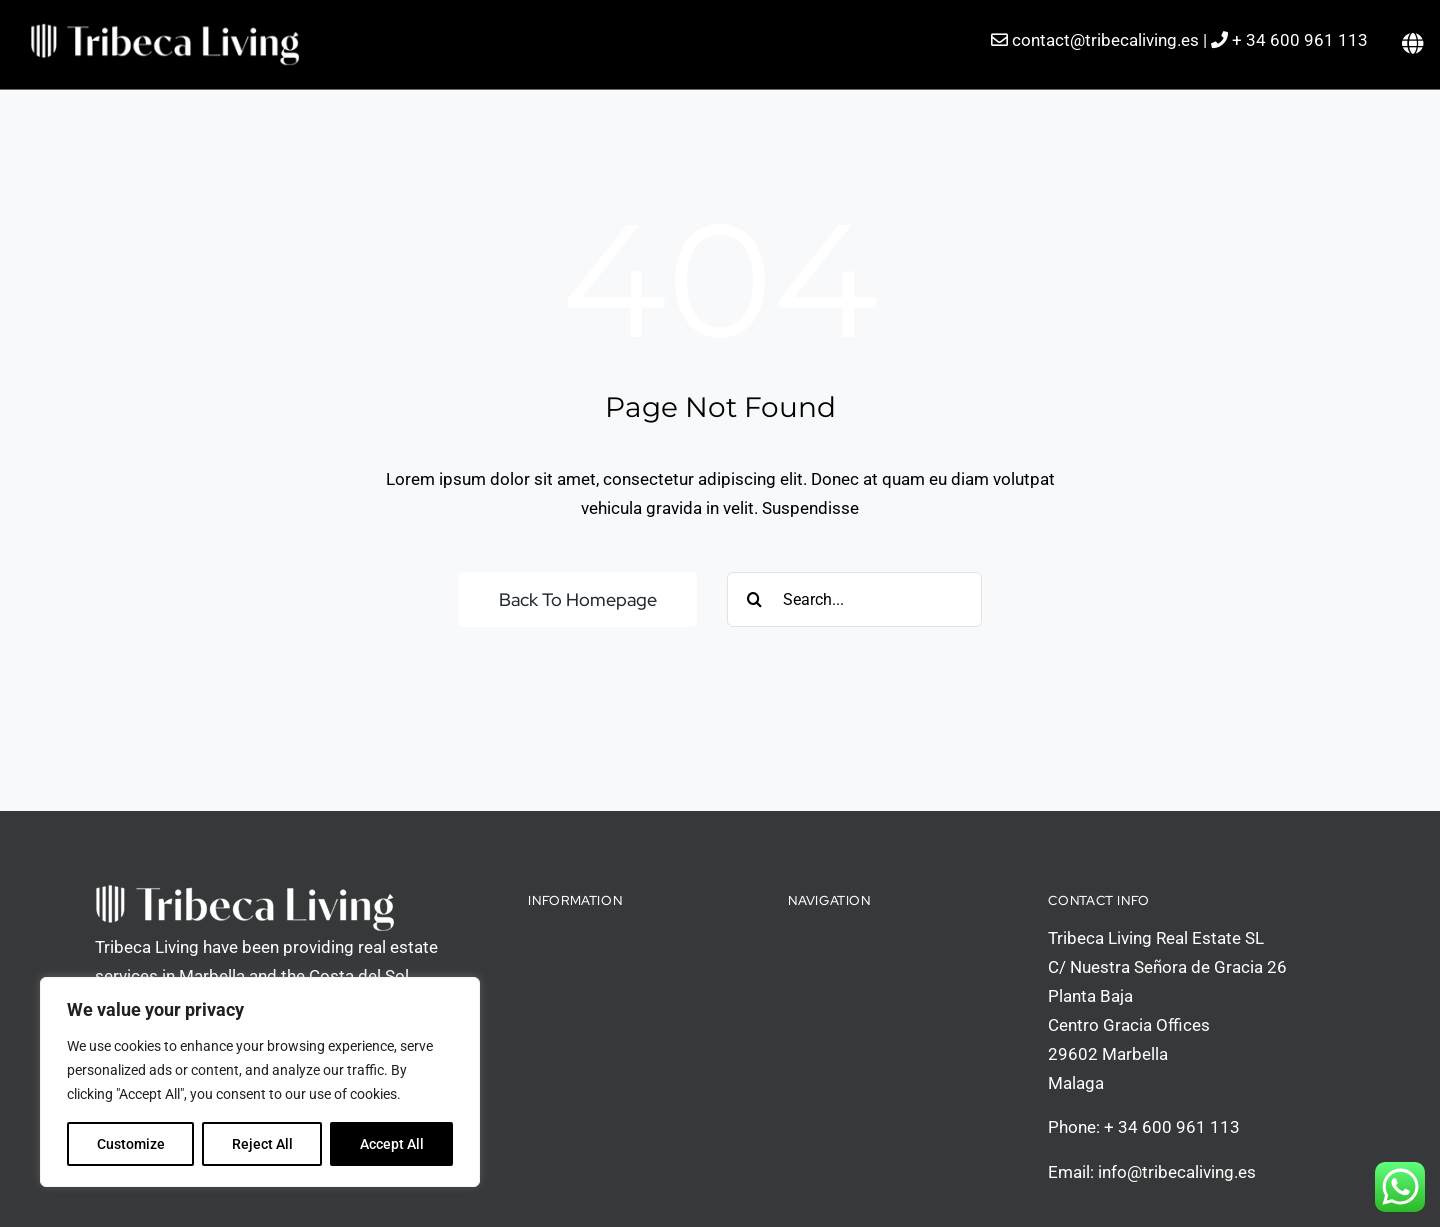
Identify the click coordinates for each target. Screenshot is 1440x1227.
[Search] (754, 599)
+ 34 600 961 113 (1300, 40)
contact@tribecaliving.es (1105, 40)
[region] (260, 1082)
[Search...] (854, 599)
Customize (131, 1144)
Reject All (262, 1144)
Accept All (392, 1144)
